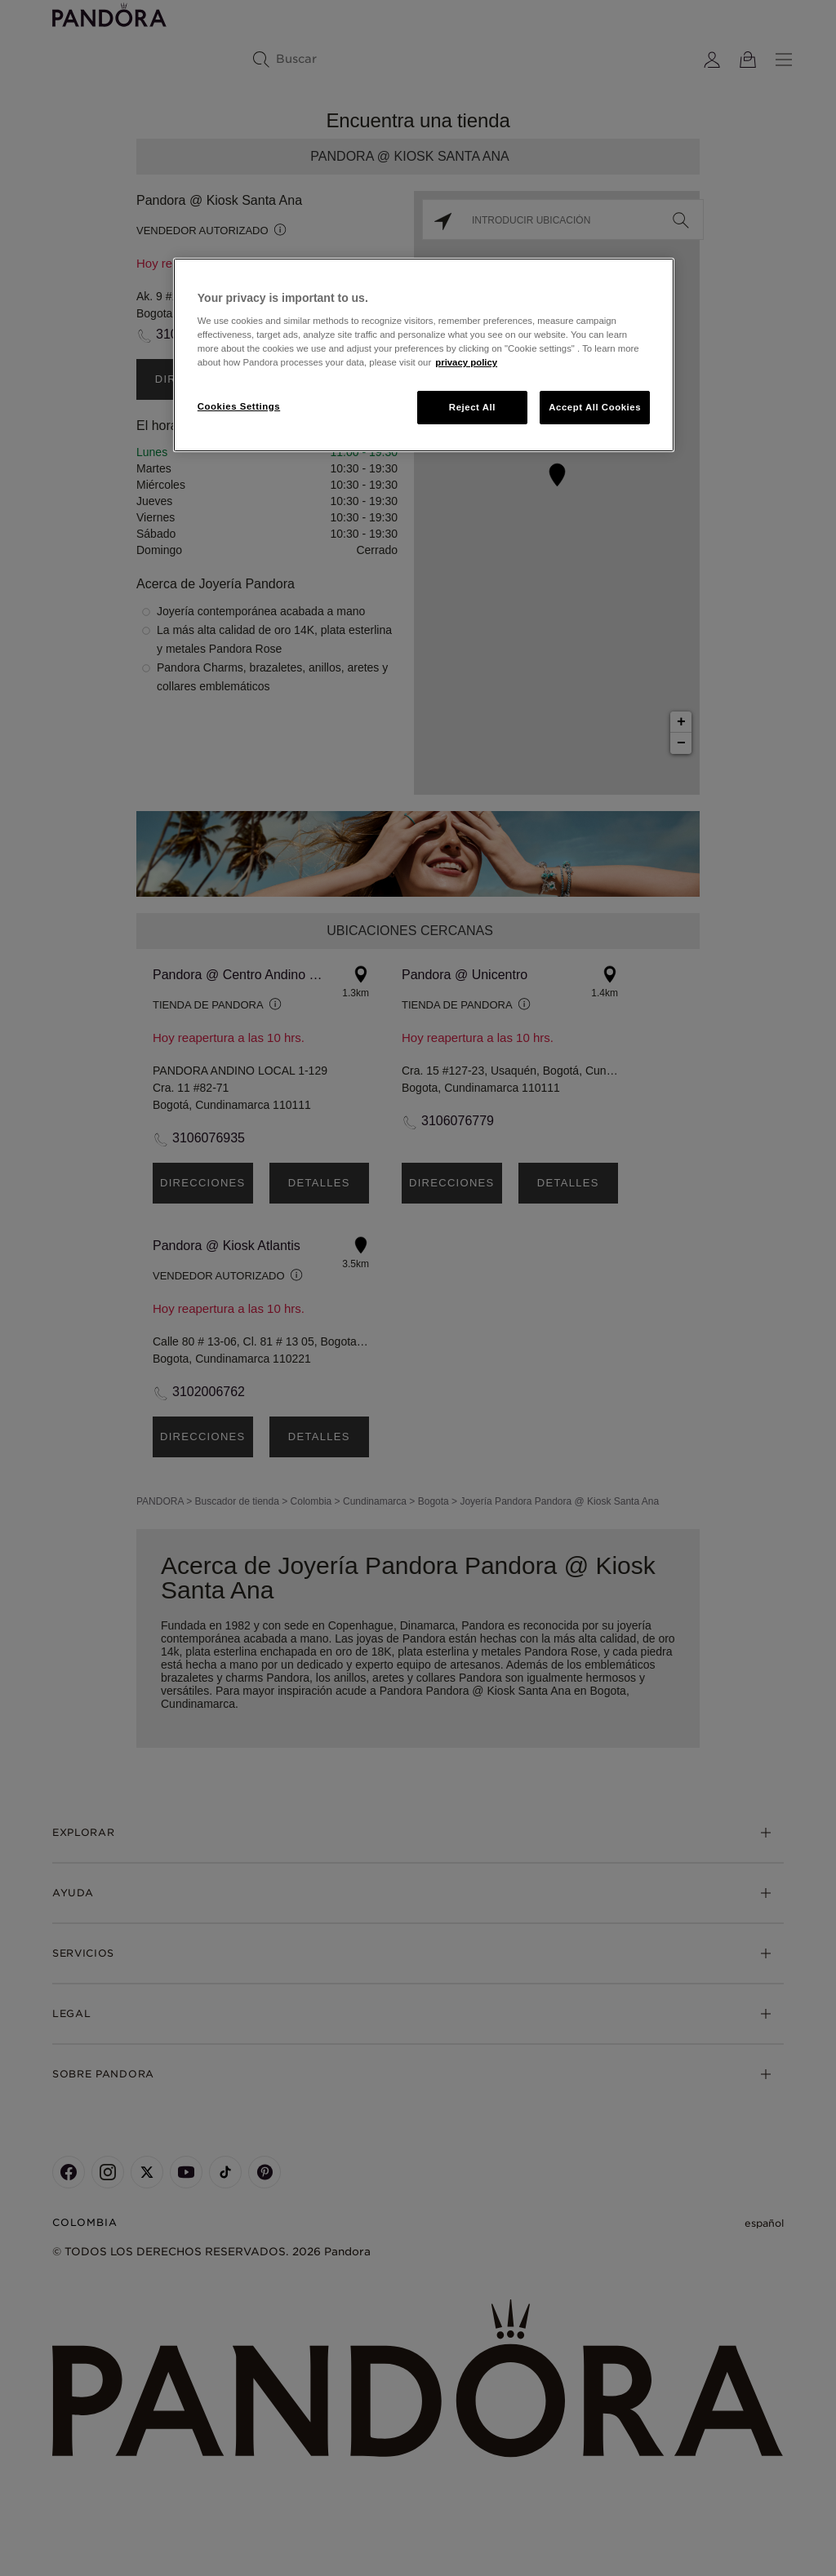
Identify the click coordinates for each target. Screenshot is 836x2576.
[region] (423, 355)
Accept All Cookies (595, 407)
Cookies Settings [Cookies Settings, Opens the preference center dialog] (239, 406)
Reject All (472, 407)
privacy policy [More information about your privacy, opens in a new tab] (466, 362)
